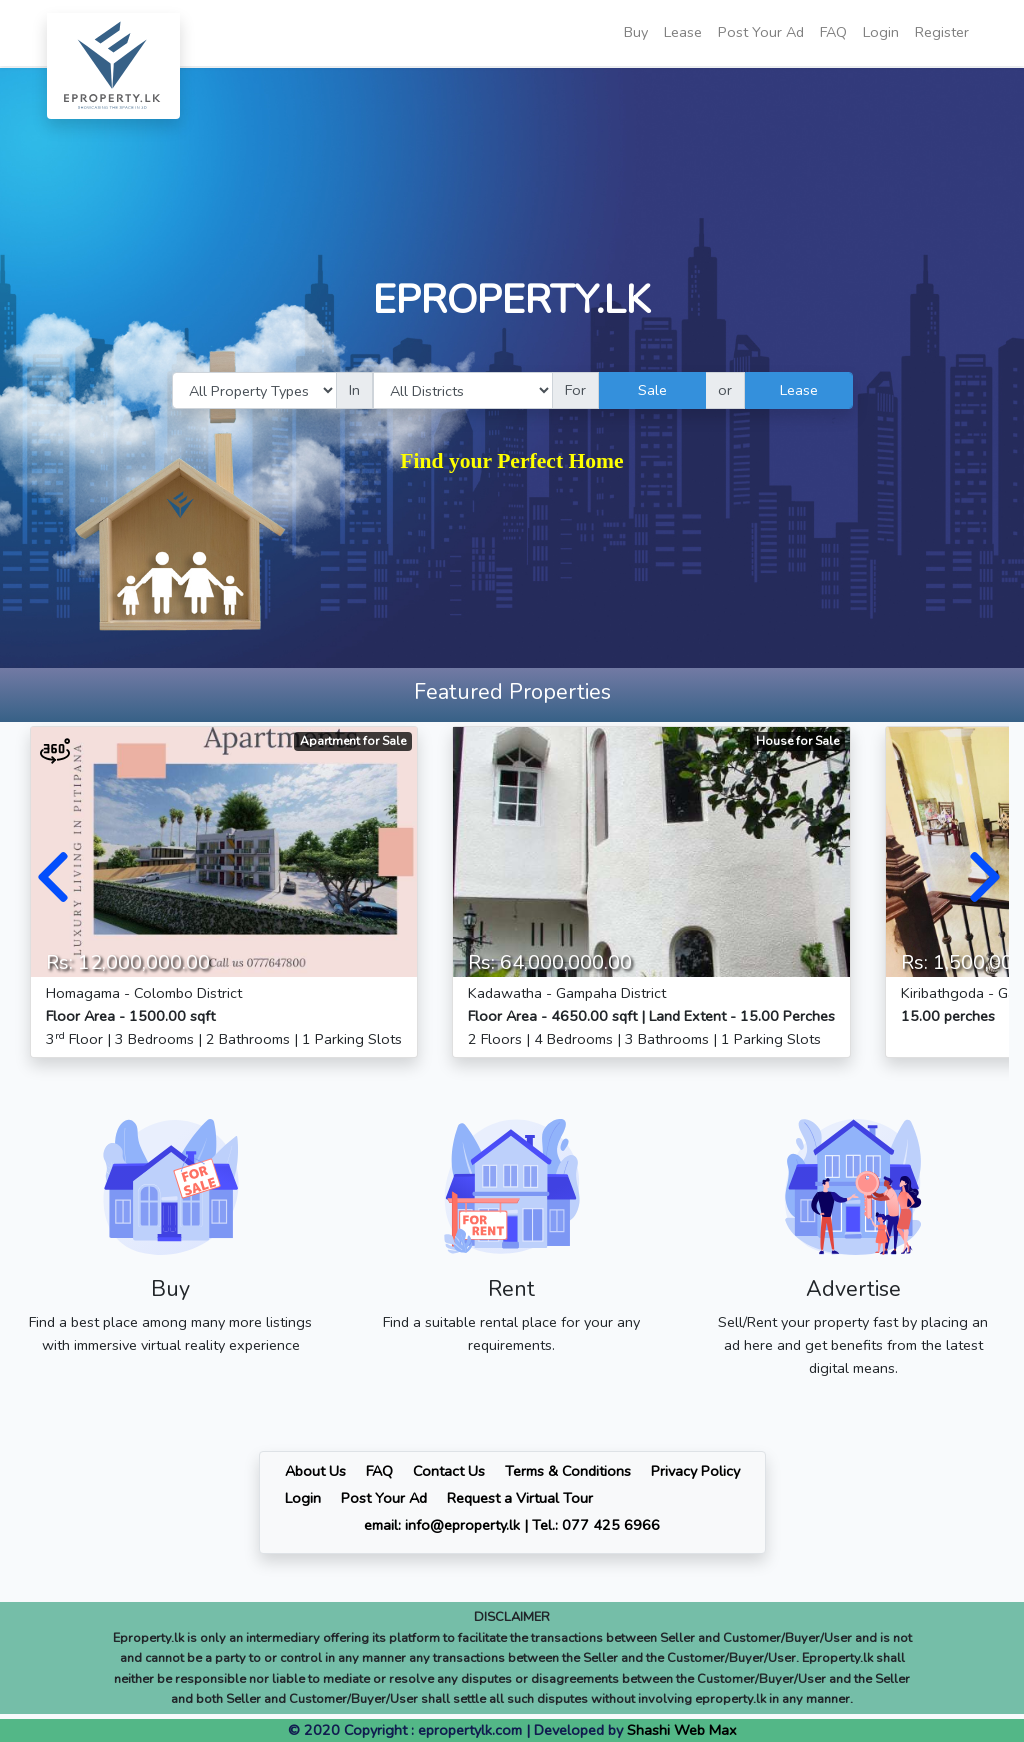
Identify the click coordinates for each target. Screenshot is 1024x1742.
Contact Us (449, 1471)
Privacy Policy (695, 1471)
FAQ (833, 32)
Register (942, 32)
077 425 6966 (611, 1525)
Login (881, 32)
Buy (636, 32)
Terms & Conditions (568, 1471)
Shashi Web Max (682, 1730)
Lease (683, 32)
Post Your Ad (761, 32)
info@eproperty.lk (462, 1525)
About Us (315, 1471)
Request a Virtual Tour (520, 1498)
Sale (652, 390)
